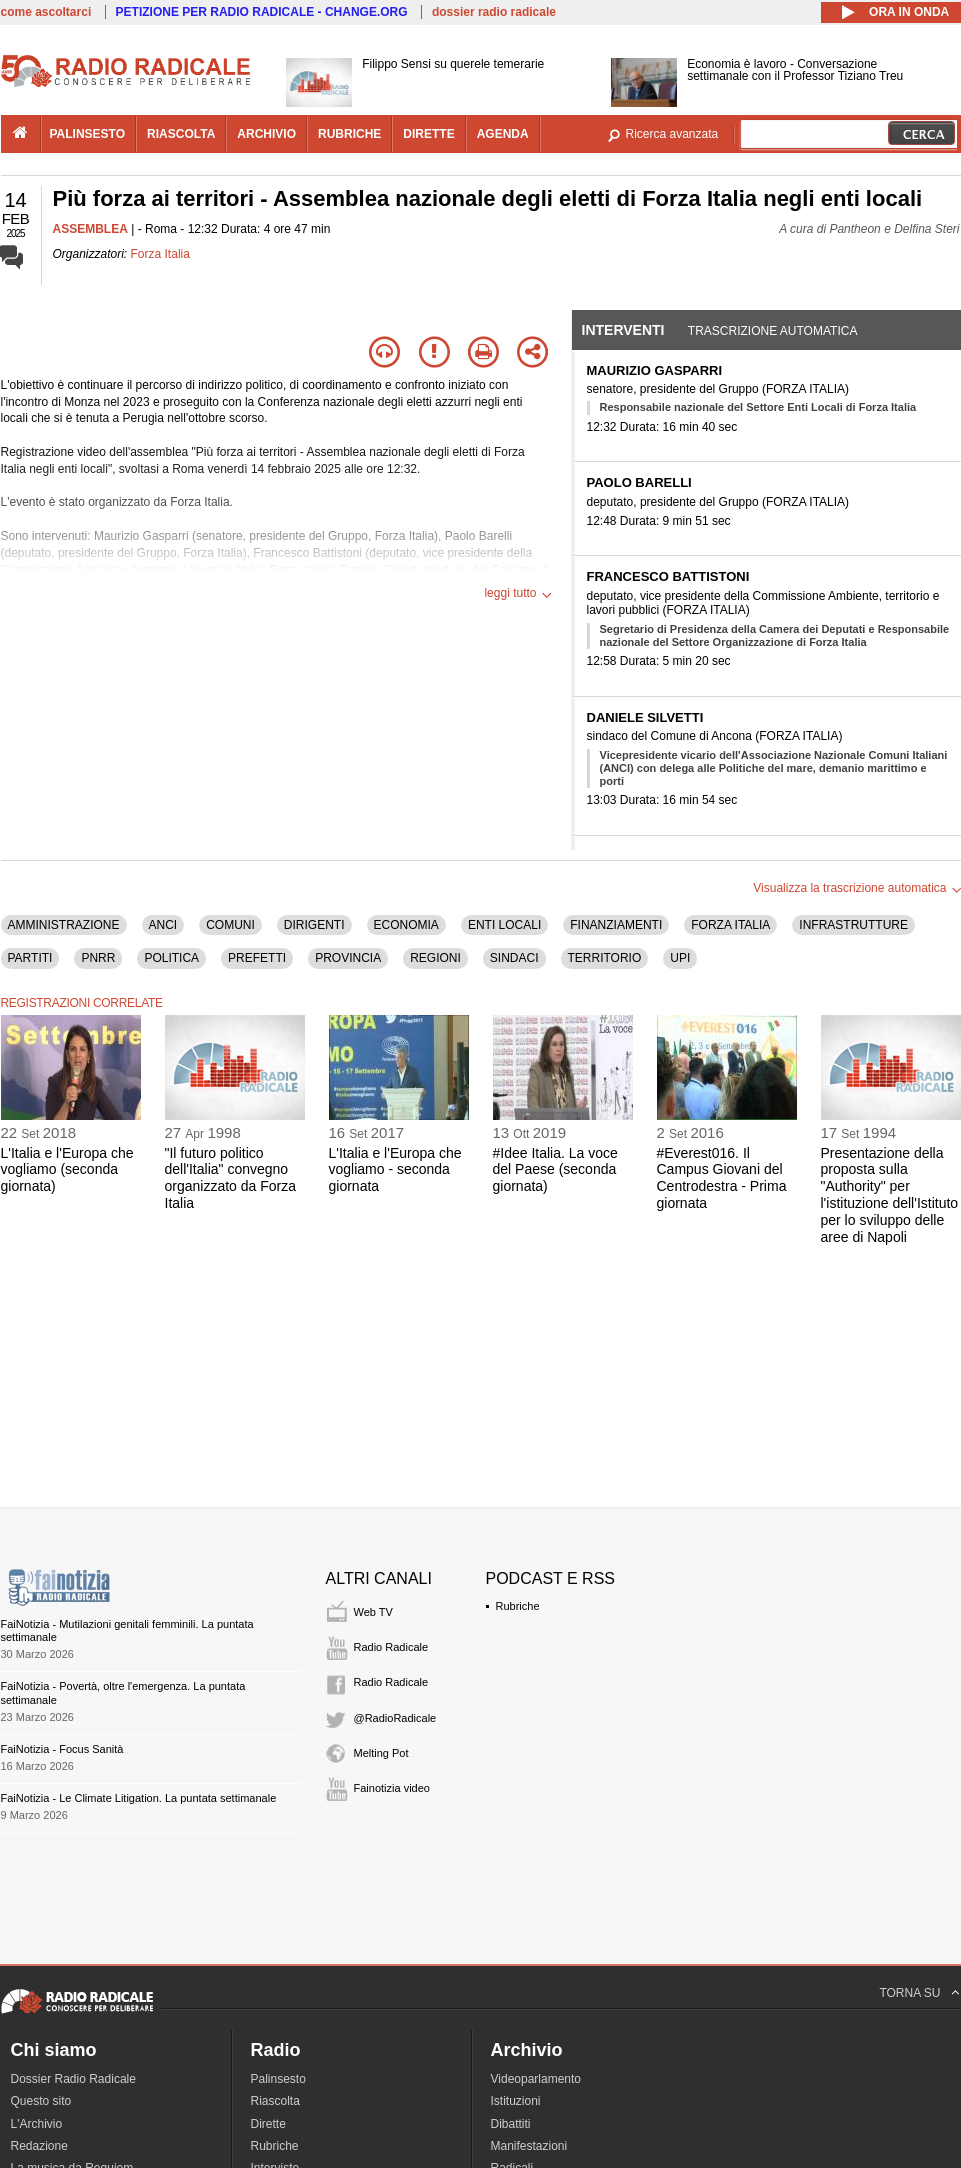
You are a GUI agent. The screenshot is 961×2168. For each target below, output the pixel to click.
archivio (266, 134)
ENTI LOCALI (504, 925)
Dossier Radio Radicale (73, 2079)
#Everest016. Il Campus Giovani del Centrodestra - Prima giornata (722, 1178)
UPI (680, 958)
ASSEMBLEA (90, 229)
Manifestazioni (529, 2146)
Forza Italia (160, 254)
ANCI (163, 925)
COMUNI (230, 925)
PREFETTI (257, 958)
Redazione (39, 2146)
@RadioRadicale (395, 1718)
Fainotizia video (392, 1788)
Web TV (373, 1612)
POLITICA (171, 958)
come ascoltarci (46, 12)
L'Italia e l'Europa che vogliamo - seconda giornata (395, 1170)
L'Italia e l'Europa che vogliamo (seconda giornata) (67, 1170)
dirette (428, 134)
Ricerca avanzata (672, 134)
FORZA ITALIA (730, 925)
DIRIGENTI (314, 925)
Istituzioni (516, 2101)
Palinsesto (278, 2079)
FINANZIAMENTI (616, 925)
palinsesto (88, 134)
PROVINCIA (348, 958)
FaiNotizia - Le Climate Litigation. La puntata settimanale (139, 1798)
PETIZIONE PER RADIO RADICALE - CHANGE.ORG (262, 12)
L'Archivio (37, 2124)
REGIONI (435, 958)
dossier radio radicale (494, 12)
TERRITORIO (605, 958)
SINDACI (514, 958)
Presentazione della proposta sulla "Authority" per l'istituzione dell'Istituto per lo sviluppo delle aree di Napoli (890, 1195)
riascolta (181, 134)
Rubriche (518, 1606)
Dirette (268, 2124)
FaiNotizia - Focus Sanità (62, 1749)
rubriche (349, 134)
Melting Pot (381, 1753)
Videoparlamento (536, 2079)
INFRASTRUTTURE (853, 925)
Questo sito (41, 2101)
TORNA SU (909, 1993)
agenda (503, 134)
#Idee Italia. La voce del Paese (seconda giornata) (555, 1170)
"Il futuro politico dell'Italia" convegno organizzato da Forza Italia (231, 1178)
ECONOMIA (406, 925)
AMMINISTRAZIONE (64, 925)
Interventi (623, 330)
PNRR (98, 958)
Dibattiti (511, 2124)
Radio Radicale (391, 1647)
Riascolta (275, 2101)
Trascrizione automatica (773, 331)
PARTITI (30, 958)
